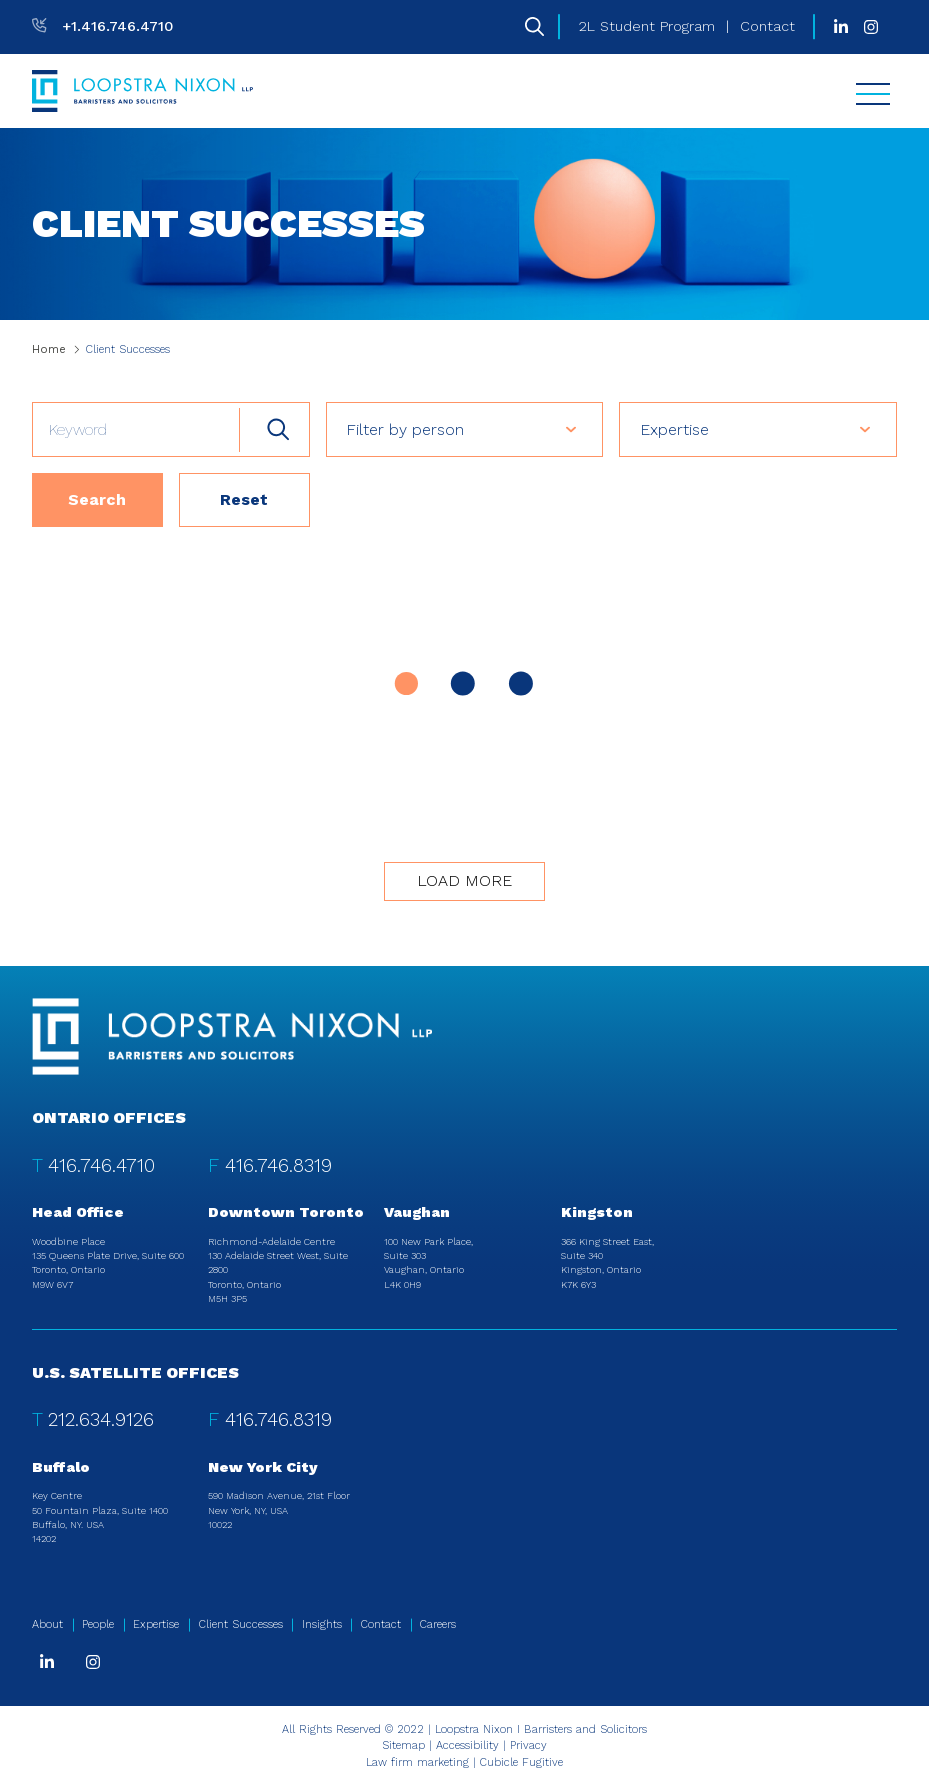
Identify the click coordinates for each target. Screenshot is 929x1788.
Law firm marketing (417, 1762)
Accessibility (467, 1745)
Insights (322, 1624)
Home (49, 349)
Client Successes (241, 1624)
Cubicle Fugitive (521, 1762)
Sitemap (403, 1745)
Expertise (156, 1624)
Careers (438, 1624)
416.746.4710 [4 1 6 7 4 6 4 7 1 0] (101, 1165)
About (47, 1624)
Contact (767, 26)
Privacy (528, 1745)
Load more (464, 880)
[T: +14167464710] (102, 26)
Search (97, 499)
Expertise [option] (674, 429)
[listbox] (465, 429)
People (98, 1624)
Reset (244, 499)
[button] (588, 429)
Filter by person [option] (405, 429)
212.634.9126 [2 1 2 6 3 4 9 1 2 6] (101, 1419)
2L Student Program (647, 26)
